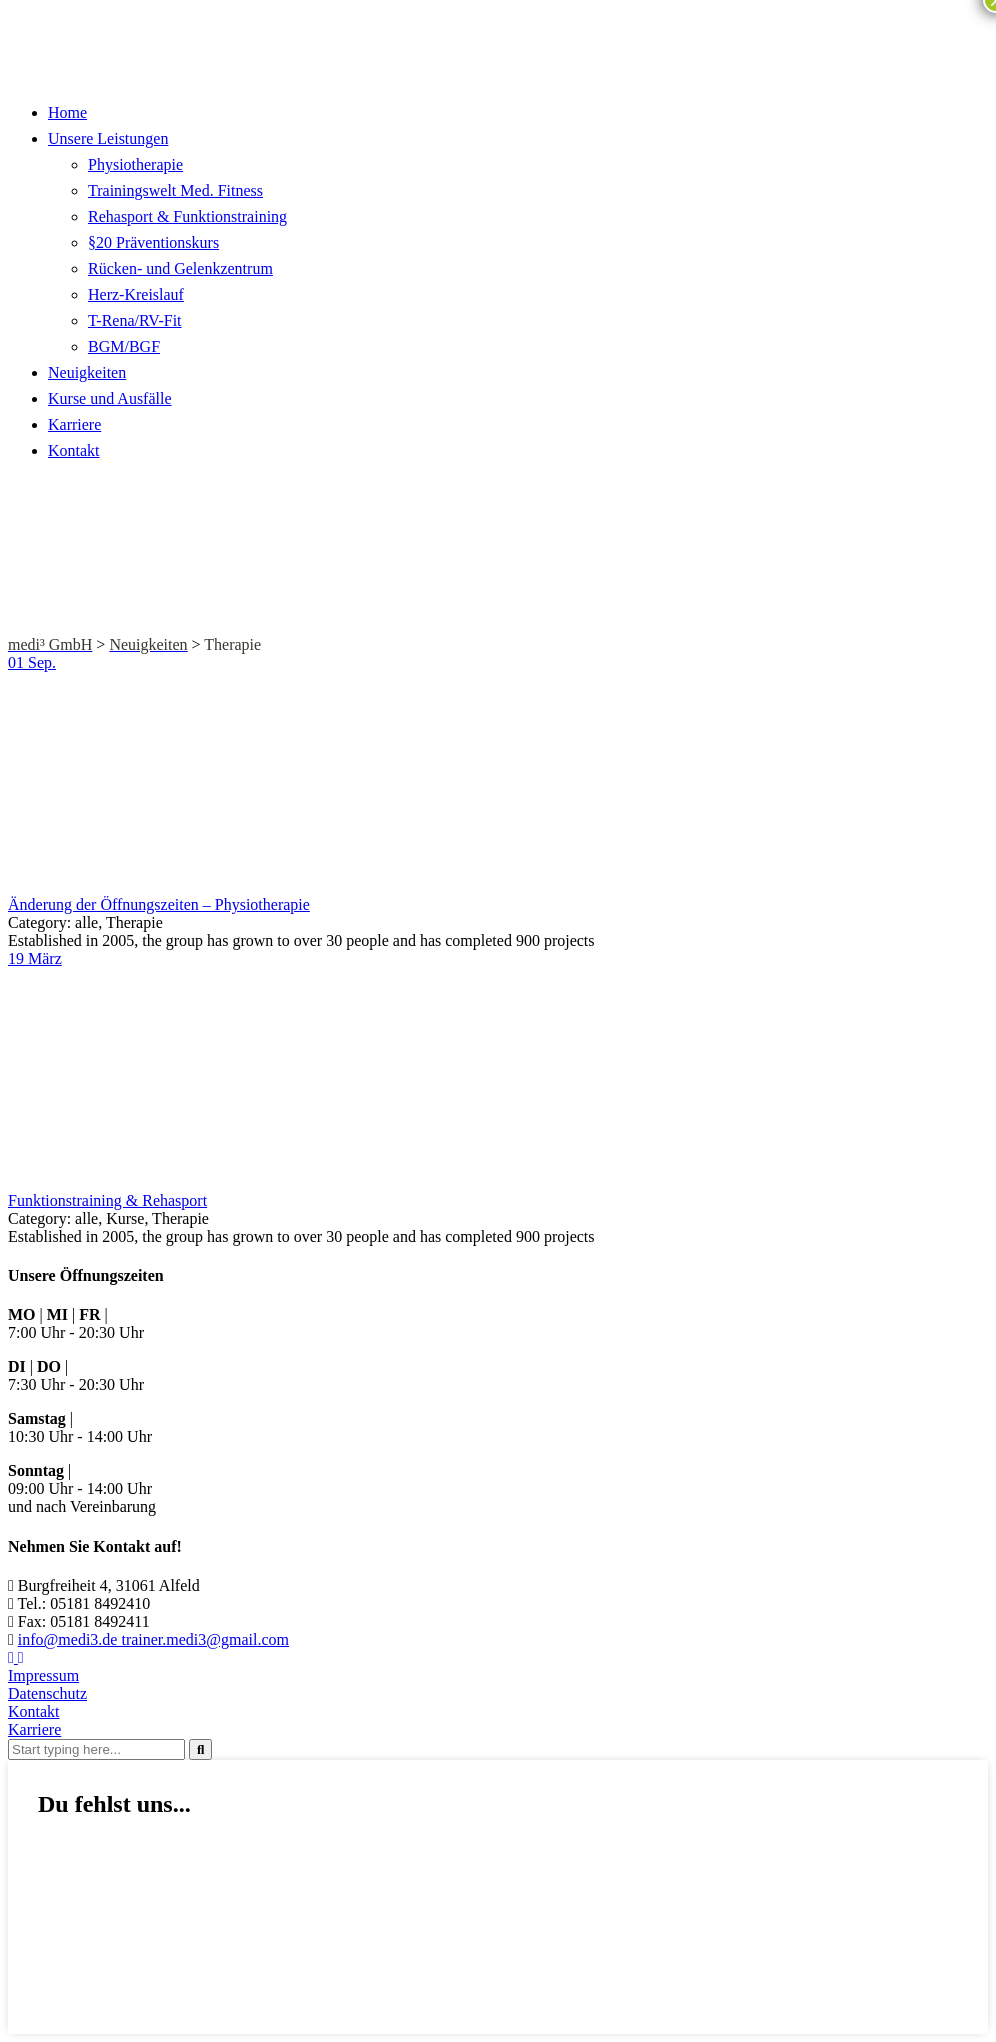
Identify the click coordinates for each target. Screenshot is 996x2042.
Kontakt (74, 450)
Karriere (74, 424)
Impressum (43, 1675)
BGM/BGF (124, 346)
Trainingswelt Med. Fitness (175, 190)
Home (67, 112)
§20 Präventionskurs (153, 242)
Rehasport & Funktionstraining (187, 216)
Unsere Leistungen (108, 138)
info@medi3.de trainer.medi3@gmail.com (153, 1639)
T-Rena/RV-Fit (135, 320)
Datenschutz (47, 1693)
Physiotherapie (135, 164)
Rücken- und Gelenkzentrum (180, 268)
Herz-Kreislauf (136, 294)
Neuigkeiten (87, 372)
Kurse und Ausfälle (110, 398)
